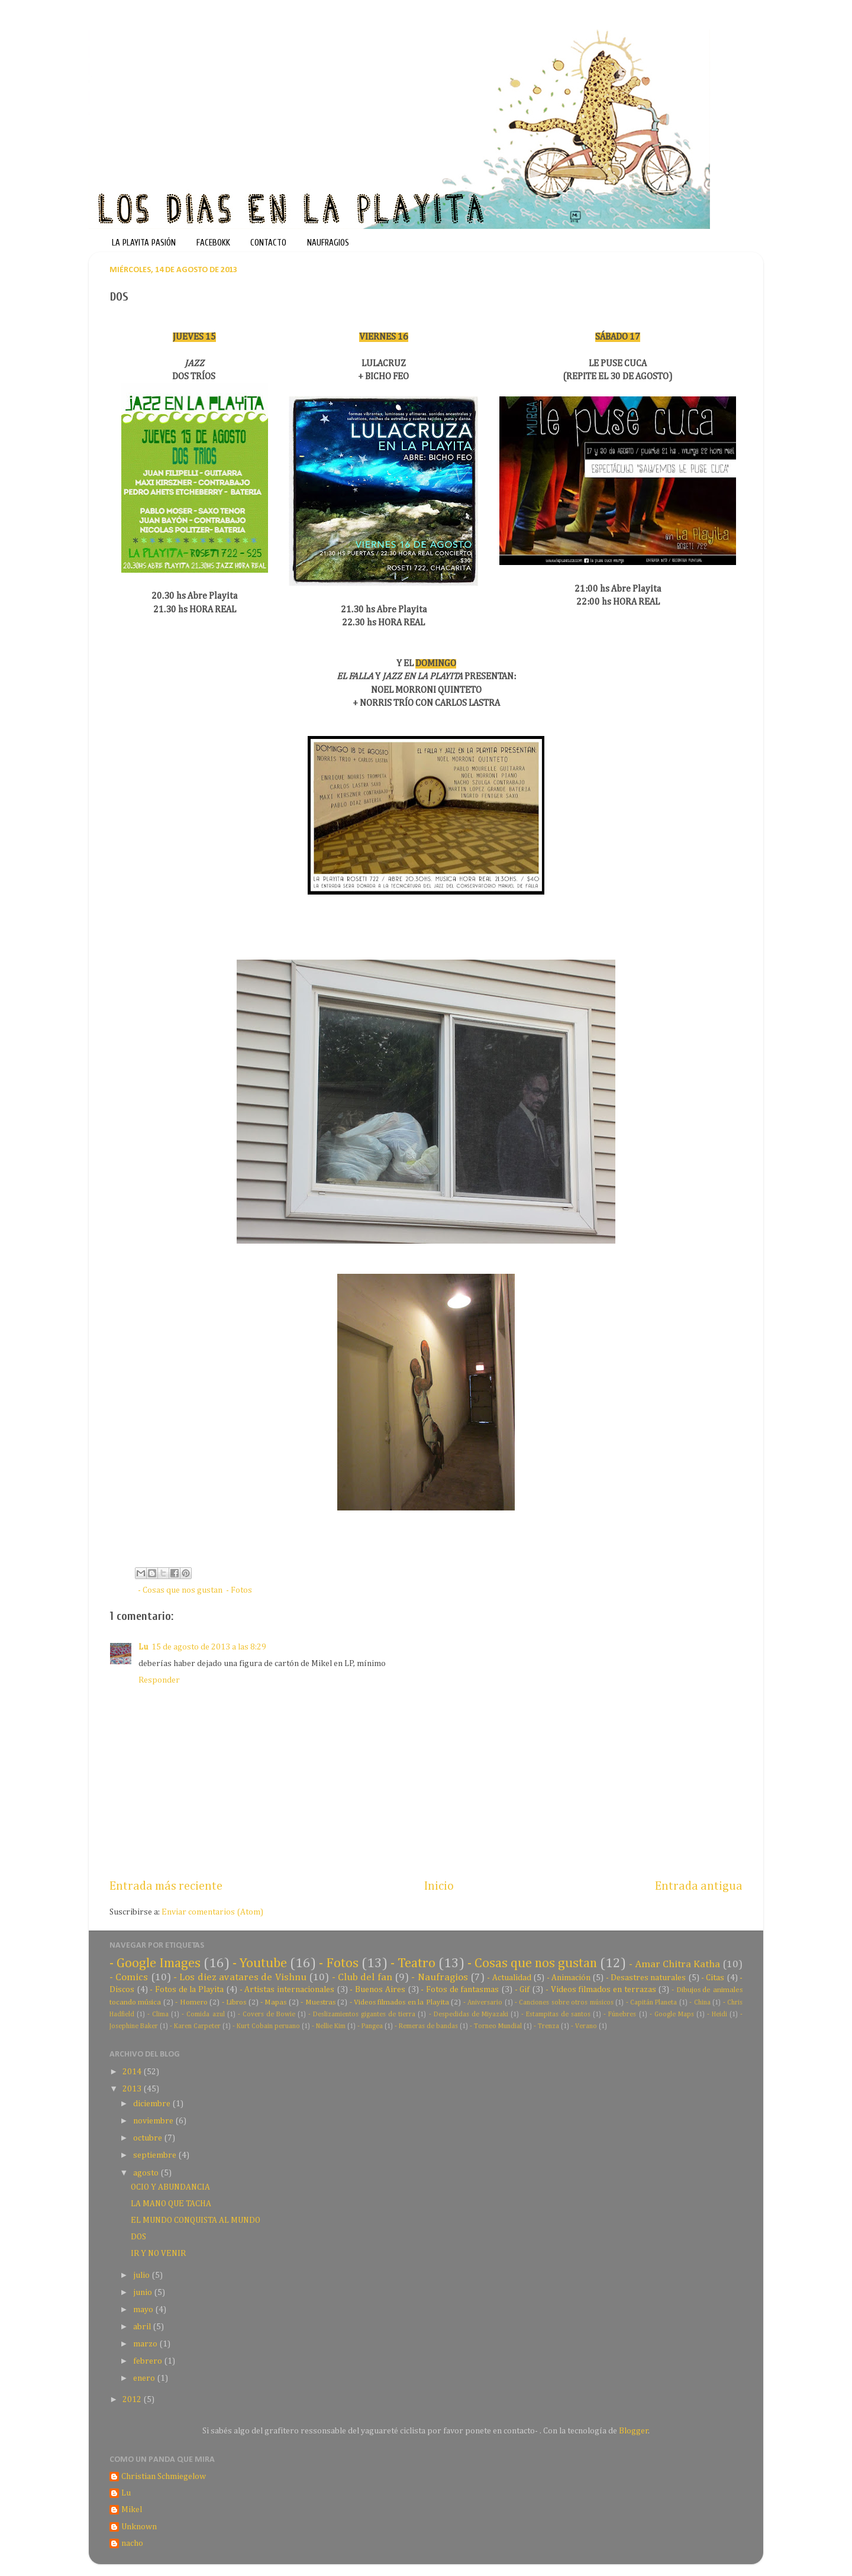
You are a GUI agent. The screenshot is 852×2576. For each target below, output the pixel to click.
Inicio (439, 1886)
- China (699, 2002)
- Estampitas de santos (555, 2014)
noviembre (154, 2121)
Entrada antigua (699, 1886)
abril (143, 2327)
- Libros (234, 2002)
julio (142, 2275)
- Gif (522, 1990)
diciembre (152, 2104)
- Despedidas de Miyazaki (468, 2014)
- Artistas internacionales (287, 1990)
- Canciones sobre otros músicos (564, 2002)
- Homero (191, 2002)
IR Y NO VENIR (158, 2253)
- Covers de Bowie (266, 2014)
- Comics (128, 1978)
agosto (146, 2173)
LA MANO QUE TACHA (171, 2204)
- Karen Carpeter (195, 2026)
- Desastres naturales (646, 1978)
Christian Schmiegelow (163, 2476)
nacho (132, 2543)
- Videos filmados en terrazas (601, 1990)
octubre (148, 2138)
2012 (132, 2400)
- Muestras (318, 2002)
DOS (138, 2237)
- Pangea (370, 2026)
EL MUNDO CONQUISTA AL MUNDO (195, 2220)
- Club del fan (362, 1978)
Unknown (139, 2527)
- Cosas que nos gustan (180, 1590)
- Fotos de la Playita (187, 1990)
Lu (143, 1647)
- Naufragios (439, 1978)
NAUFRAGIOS (328, 243)
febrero (148, 2361)
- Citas (712, 1978)
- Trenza (546, 2026)
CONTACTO (268, 243)
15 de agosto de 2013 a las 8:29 (208, 1647)
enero (145, 2378)
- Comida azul (203, 2014)
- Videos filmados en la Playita (399, 2002)
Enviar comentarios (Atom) (212, 1912)
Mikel (131, 2510)
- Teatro (412, 1963)
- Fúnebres (620, 2014)
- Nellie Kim (329, 2026)
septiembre (155, 2155)
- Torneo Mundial (496, 2026)
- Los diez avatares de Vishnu (239, 1978)
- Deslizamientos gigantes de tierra (361, 2014)
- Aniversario (482, 2002)
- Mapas (273, 2002)
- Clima (158, 2014)
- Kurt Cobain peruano (266, 2026)
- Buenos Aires (377, 1990)
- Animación (568, 1978)
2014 (132, 2072)
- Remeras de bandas (426, 2026)
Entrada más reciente (165, 1886)
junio (143, 2292)
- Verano (584, 2026)
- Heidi (717, 2014)
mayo (144, 2310)
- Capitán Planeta (651, 2002)
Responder (159, 1680)
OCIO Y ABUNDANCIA (170, 2187)
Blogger (633, 2431)
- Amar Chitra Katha (674, 1965)
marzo (146, 2344)
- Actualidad (509, 1978)
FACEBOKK (213, 243)
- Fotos (239, 1590)
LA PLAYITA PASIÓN (144, 243)
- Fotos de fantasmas (460, 1990)
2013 (132, 2089)
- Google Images (155, 1963)
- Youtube (260, 1963)
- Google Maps (672, 2014)
